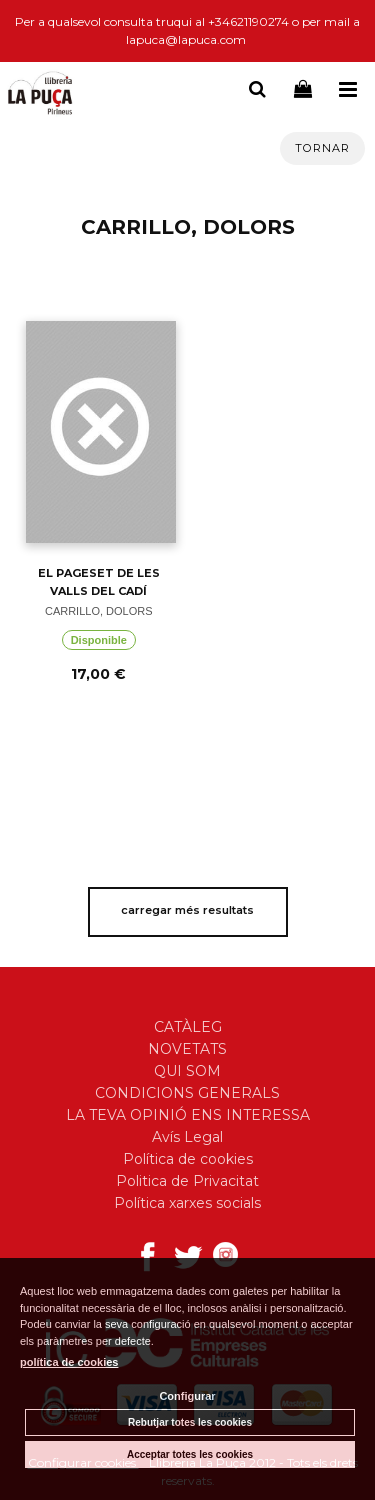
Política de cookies (188, 1159)
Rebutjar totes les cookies (190, 1422)
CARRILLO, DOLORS (99, 611)
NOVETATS (187, 1049)
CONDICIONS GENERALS (187, 1093)
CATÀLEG (188, 1027)
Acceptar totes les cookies (190, 1454)
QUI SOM (187, 1071)
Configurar (187, 1396)
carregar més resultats (187, 910)
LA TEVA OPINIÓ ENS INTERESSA (188, 1115)
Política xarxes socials (187, 1203)
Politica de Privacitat (187, 1181)
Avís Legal (187, 1137)
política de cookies (69, 1362)
